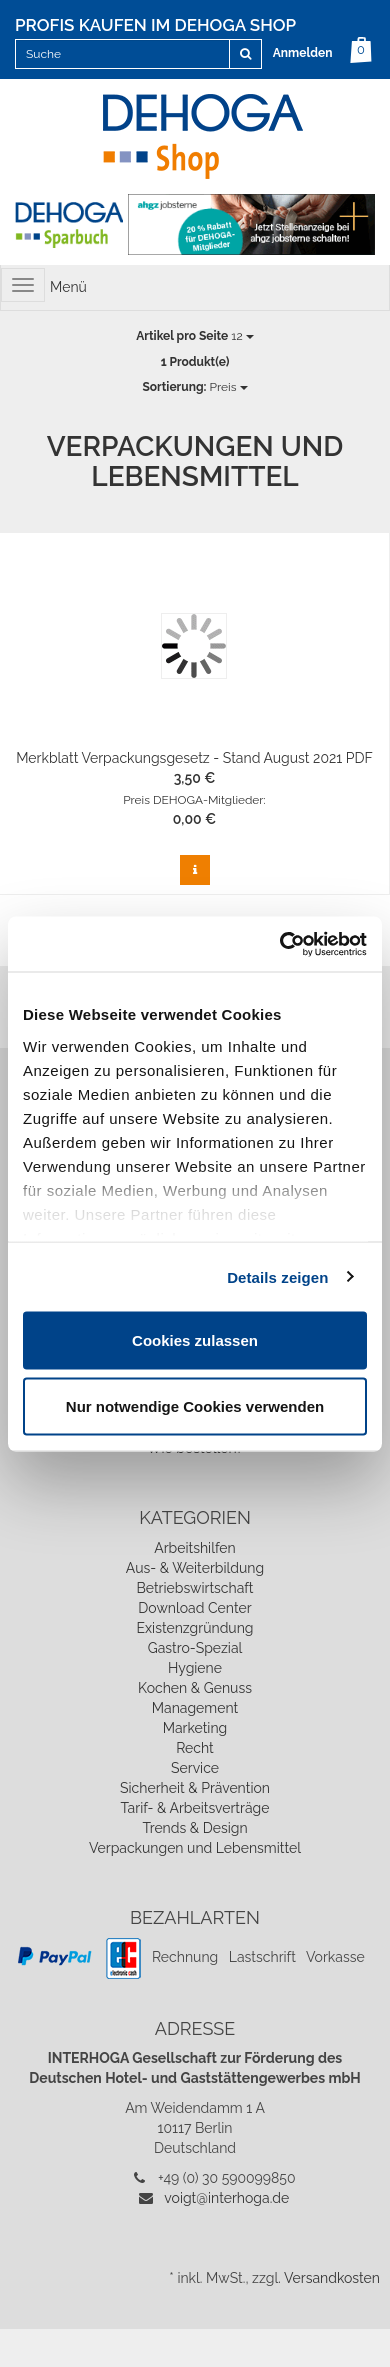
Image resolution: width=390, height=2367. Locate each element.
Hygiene (195, 1668)
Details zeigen (277, 1276)
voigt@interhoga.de (226, 2198)
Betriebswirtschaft (194, 1588)
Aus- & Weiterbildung (195, 1568)
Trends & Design (194, 1828)
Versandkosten (332, 2278)
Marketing (195, 1728)
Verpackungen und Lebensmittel (195, 1848)
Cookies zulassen (195, 1340)
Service (195, 1768)
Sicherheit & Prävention (195, 1788)
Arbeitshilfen (195, 1548)
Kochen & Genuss (195, 1688)
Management (195, 1708)
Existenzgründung (195, 1628)
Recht (195, 1748)
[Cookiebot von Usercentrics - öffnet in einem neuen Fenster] (280, 944)
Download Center (194, 1608)
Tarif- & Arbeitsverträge (195, 1808)
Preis (194, 387)
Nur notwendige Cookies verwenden (195, 1405)
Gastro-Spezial (195, 1648)
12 (194, 336)
